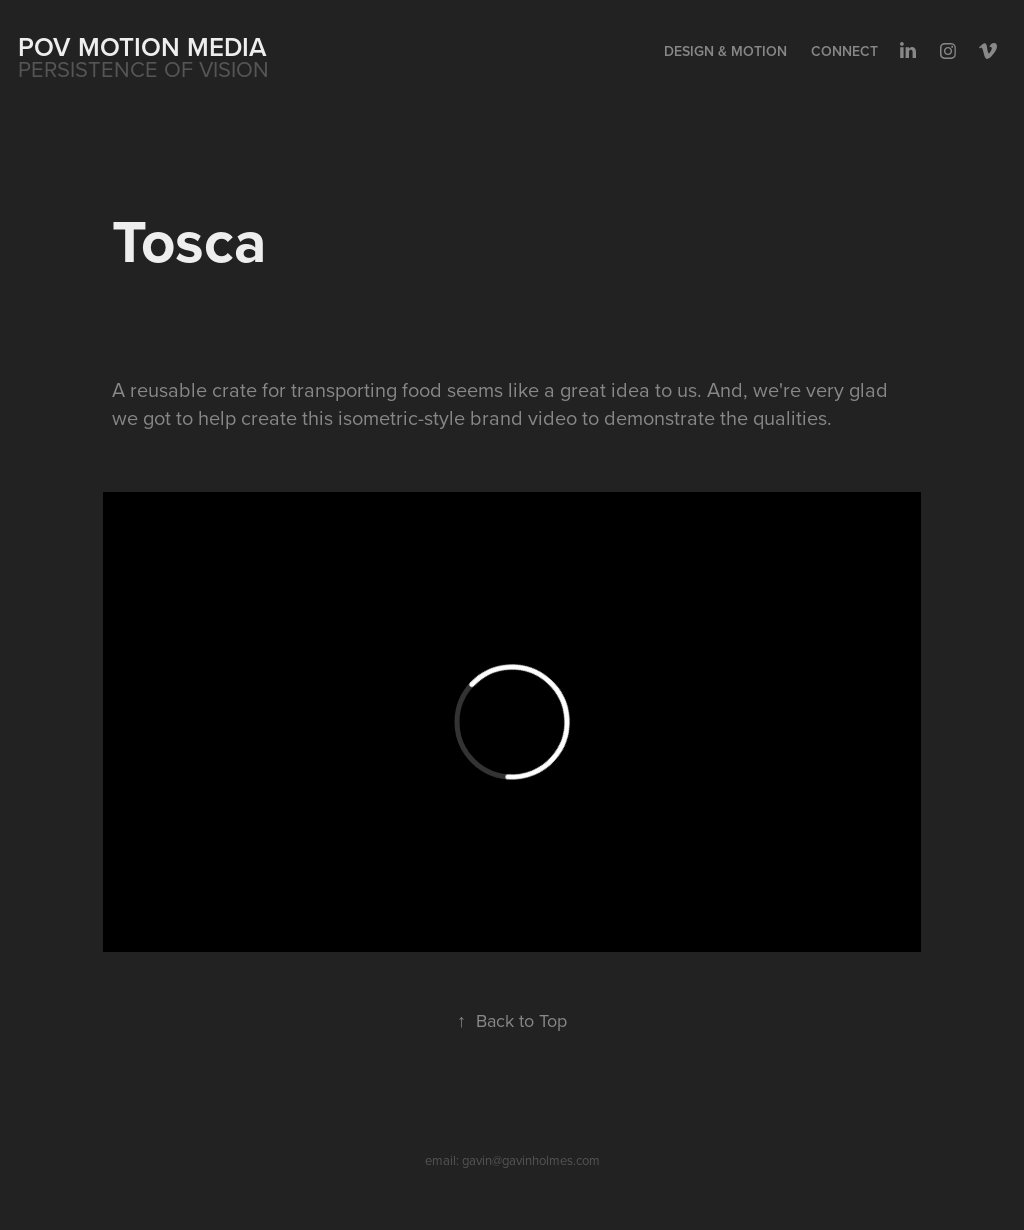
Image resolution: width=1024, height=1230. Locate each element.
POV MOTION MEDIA (142, 46)
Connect (844, 51)
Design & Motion (725, 51)
